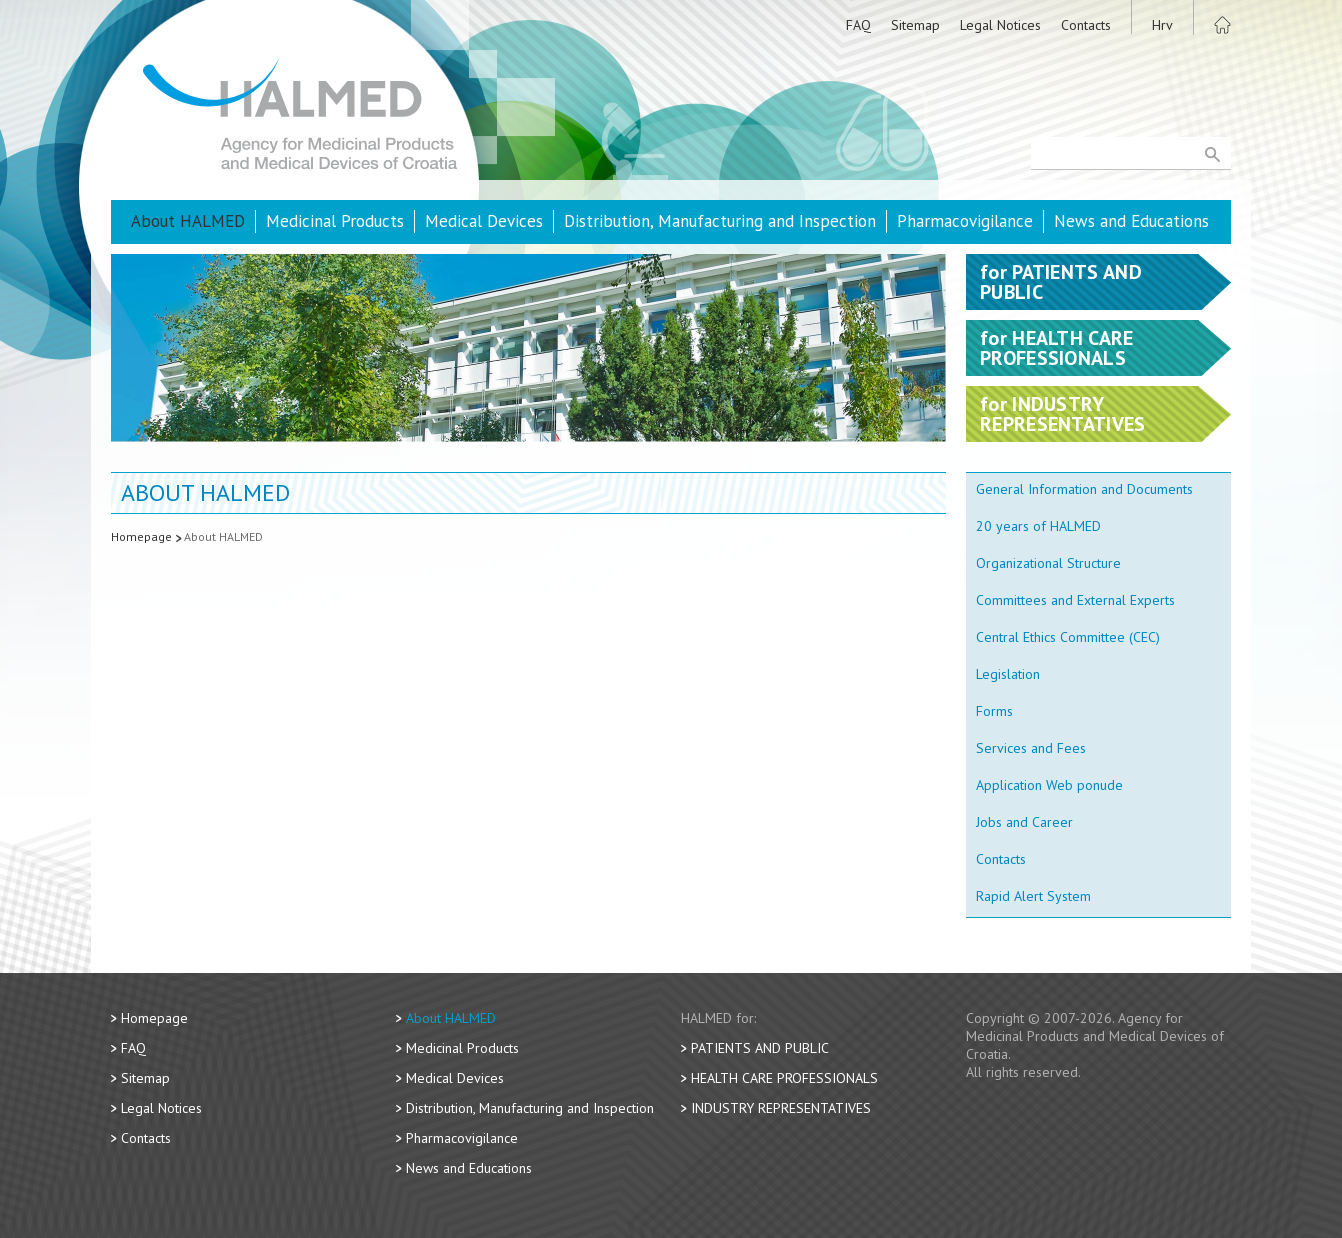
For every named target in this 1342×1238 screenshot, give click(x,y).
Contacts (1086, 25)
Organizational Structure (1048, 563)
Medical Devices (484, 221)
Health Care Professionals (784, 1078)
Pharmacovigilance (965, 221)
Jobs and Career (1024, 822)
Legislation (1008, 674)
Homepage (141, 536)
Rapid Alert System (1033, 896)
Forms (994, 711)
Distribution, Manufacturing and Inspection (720, 221)
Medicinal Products (335, 221)
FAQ (858, 25)
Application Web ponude (1049, 785)
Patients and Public (760, 1048)
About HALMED (188, 221)
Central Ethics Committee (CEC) (1068, 637)
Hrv (1162, 25)
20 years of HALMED (1038, 526)
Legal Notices (1000, 25)
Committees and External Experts (1075, 600)
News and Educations (1131, 221)
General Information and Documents (1084, 489)
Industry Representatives (781, 1108)
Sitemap (915, 25)
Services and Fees (1031, 748)
